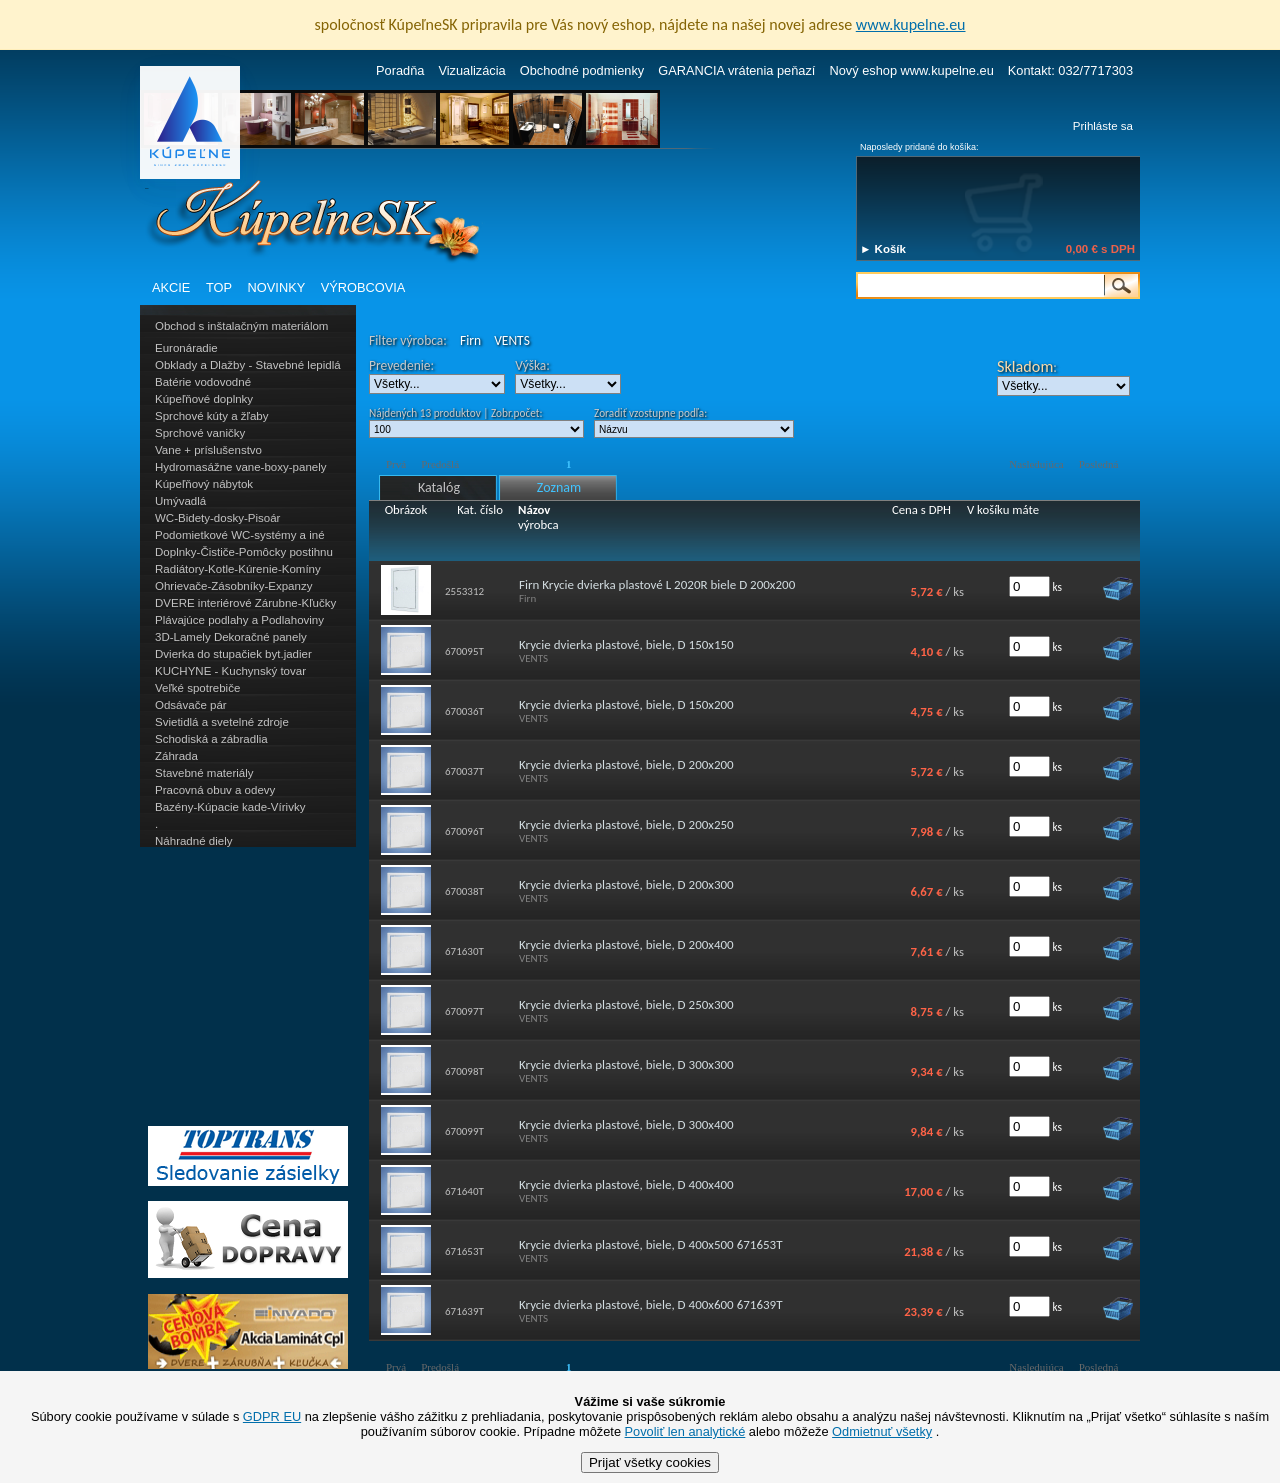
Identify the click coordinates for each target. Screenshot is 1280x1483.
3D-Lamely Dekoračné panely (231, 637)
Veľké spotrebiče (197, 688)
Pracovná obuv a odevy (215, 790)
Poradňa (400, 70)
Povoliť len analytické (685, 1431)
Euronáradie (186, 348)
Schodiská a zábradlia (211, 739)
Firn (470, 340)
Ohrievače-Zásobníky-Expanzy (233, 586)
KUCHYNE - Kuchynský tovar (230, 671)
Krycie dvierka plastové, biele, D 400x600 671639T (651, 1304)
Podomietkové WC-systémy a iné (240, 535)
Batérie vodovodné (203, 382)
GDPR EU (272, 1416)
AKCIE (171, 287)
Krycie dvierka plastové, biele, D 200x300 (626, 884)
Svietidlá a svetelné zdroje (222, 722)
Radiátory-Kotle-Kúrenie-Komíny (238, 569)
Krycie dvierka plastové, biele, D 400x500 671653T (651, 1244)
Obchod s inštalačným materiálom (241, 326)
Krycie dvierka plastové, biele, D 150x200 (626, 704)
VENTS (512, 340)
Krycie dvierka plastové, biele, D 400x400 (626, 1184)
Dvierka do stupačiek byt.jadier (233, 654)
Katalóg (439, 487)
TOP (219, 287)
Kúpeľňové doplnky (204, 399)
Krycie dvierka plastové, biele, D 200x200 (626, 764)
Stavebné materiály (204, 773)
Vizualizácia (471, 70)
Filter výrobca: (408, 340)
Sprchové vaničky (200, 433)
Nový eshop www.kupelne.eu (911, 70)
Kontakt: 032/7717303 (1070, 70)
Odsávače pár (191, 705)
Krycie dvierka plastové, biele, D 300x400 (626, 1124)
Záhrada (176, 756)
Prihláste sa (1103, 126)
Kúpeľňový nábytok (204, 484)
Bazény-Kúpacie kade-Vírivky (230, 807)
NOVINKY (277, 287)
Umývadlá (180, 501)
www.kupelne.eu (911, 24)
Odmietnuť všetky (882, 1431)
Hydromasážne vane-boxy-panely (241, 467)
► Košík (883, 249)
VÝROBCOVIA (363, 287)
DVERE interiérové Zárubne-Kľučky (245, 603)
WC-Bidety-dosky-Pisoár (217, 518)
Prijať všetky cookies (650, 1462)
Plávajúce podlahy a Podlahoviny (239, 620)
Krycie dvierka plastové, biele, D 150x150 (626, 644)
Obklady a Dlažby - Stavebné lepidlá (248, 365)
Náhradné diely (193, 841)
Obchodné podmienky (582, 70)
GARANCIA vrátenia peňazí (736, 70)
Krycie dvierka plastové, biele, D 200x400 (626, 944)
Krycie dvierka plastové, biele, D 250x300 (626, 1004)
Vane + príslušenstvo (208, 450)
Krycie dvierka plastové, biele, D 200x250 (626, 824)
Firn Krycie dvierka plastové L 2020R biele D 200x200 (657, 584)
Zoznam (559, 487)
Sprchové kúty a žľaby (211, 416)
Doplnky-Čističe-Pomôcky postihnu (244, 552)
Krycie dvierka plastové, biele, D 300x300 (626, 1064)
